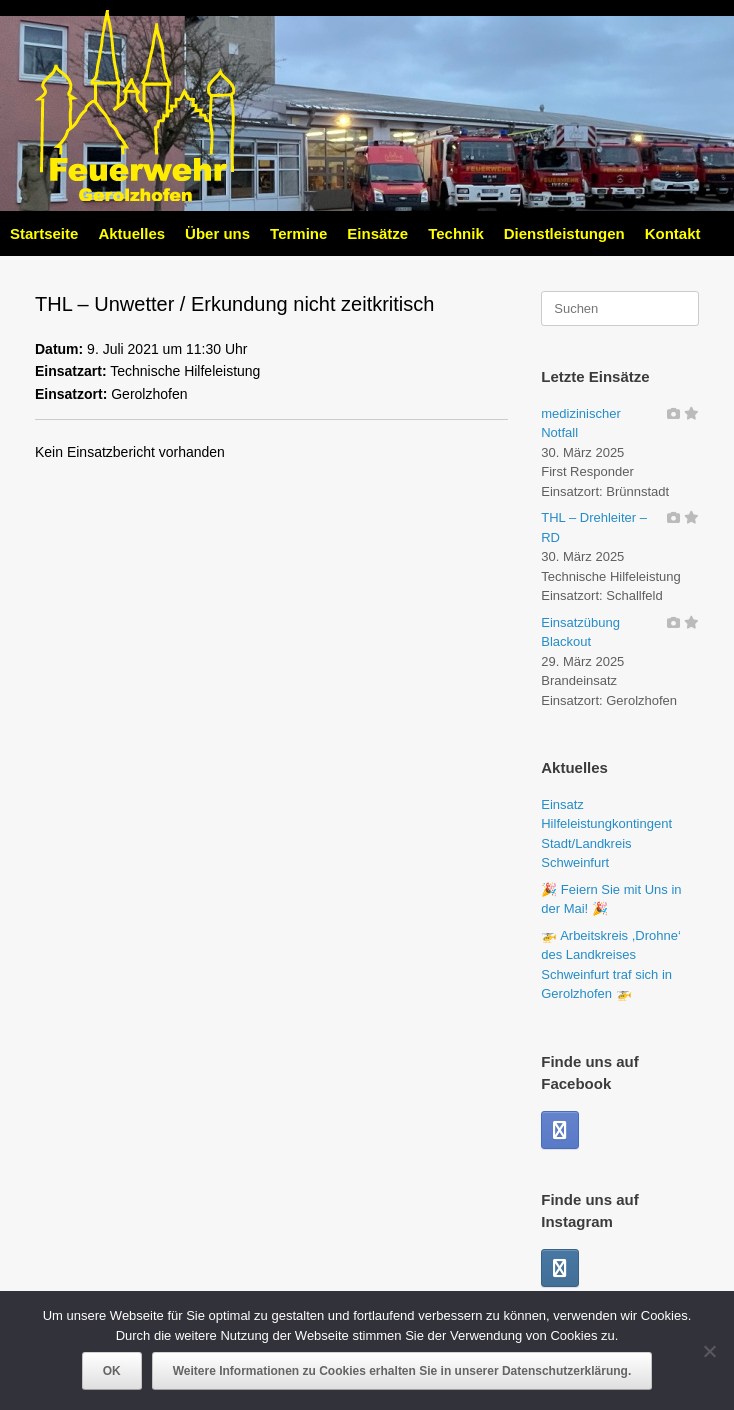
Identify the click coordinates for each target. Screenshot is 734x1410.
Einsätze (377, 233)
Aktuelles (131, 233)
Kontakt (673, 233)
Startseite (44, 233)
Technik (456, 233)
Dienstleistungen (564, 233)
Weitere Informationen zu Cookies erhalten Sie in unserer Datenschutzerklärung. (402, 1371)
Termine (298, 233)
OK (112, 1371)
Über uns (217, 233)
